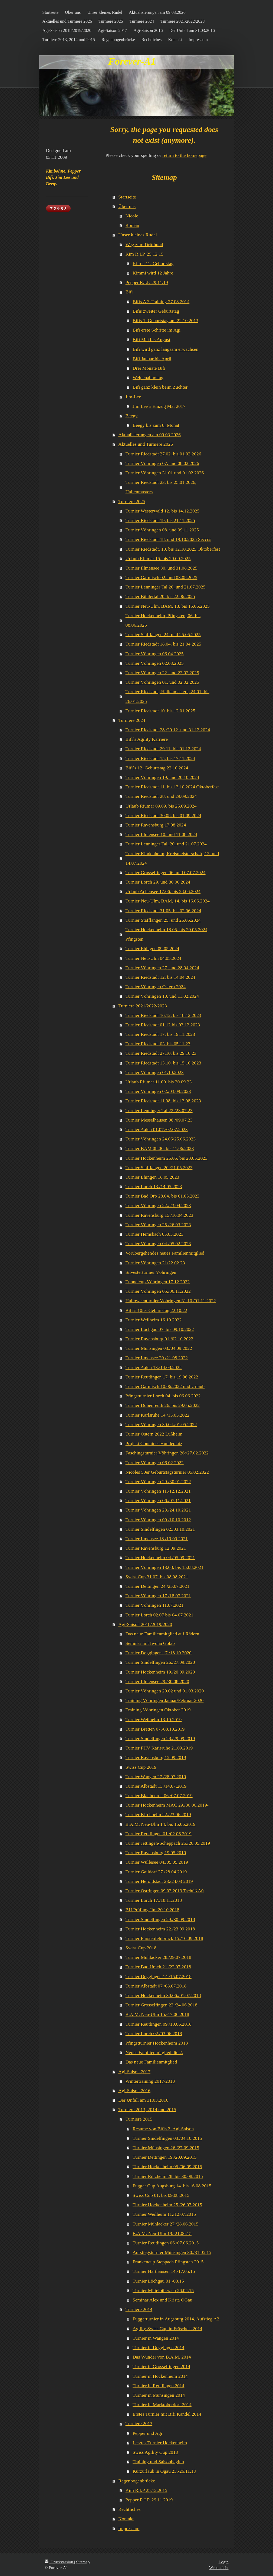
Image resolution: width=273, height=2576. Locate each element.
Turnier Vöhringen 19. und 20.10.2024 (162, 777)
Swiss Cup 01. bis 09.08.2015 (161, 2195)
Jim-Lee (133, 396)
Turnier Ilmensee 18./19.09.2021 (157, 1538)
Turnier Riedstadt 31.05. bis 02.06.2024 (163, 910)
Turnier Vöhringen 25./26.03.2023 (158, 1224)
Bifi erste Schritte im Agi (156, 330)
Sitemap (83, 2562)
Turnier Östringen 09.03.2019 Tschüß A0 (165, 1890)
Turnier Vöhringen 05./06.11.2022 (158, 1291)
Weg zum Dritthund (144, 244)
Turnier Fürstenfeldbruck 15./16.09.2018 (164, 1938)
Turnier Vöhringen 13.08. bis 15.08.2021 (164, 1567)
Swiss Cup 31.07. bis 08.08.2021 (157, 1576)
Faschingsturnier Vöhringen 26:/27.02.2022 (167, 1453)
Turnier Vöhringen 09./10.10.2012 (158, 1519)
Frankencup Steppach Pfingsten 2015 (168, 2261)
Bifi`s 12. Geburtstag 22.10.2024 (157, 768)
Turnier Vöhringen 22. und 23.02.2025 (162, 672)
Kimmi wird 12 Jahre (153, 273)
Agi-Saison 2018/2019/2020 (145, 1624)
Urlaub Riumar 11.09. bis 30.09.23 (159, 1081)
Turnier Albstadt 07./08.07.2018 (156, 1986)
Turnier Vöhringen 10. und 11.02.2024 (162, 996)
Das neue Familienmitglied (151, 2062)
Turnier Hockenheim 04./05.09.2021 (160, 1557)
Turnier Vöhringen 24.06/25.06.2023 (161, 1139)
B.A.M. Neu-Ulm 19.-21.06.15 (162, 2233)
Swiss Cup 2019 (141, 1767)
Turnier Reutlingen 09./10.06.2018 (159, 2024)
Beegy (132, 415)
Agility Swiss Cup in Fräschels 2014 (167, 2328)
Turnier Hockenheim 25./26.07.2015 (167, 2204)
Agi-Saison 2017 (134, 2071)
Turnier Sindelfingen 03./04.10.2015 (167, 2138)
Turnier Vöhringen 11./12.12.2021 (158, 1491)
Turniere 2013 (139, 2423)
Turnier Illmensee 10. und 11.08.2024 (161, 834)
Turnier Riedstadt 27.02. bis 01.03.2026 (163, 454)
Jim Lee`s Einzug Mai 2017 (159, 406)
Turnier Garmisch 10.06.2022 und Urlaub (165, 1386)
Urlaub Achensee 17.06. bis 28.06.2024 (163, 891)
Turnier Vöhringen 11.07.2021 (154, 1605)
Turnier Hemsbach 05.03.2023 (154, 1234)
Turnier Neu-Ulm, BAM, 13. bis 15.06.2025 (168, 606)
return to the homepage (184, 155)
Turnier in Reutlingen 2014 (158, 2385)
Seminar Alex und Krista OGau (162, 2300)
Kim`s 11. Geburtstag (153, 263)
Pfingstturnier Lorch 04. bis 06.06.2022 (163, 1395)
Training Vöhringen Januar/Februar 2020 (165, 1700)
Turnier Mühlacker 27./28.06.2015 (165, 2224)
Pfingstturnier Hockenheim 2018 (157, 2043)
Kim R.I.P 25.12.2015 (146, 2490)
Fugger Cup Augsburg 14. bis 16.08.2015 (172, 2185)
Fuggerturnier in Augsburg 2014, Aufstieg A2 (176, 2319)
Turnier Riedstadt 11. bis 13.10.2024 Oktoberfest (172, 786)
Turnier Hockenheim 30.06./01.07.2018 (163, 1995)
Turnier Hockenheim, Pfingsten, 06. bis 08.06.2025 (163, 620)
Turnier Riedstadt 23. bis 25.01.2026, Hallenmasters (161, 487)
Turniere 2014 (139, 2309)
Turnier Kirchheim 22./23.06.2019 (158, 1814)
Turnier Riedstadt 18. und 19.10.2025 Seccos (168, 539)
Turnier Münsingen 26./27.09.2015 (166, 2147)
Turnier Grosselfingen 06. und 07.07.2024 (166, 872)
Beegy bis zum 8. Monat (156, 425)
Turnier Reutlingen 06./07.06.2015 (166, 2243)
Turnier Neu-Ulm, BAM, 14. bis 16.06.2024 (168, 901)
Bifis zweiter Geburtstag (156, 311)
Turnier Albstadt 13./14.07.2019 (156, 1786)
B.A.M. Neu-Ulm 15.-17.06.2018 (157, 2014)
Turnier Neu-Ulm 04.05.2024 (154, 958)
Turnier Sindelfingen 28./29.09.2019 (160, 1738)
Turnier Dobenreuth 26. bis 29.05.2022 (163, 1405)
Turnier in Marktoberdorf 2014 (162, 2404)
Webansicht (218, 2567)
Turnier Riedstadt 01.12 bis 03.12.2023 (163, 1024)
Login (224, 2562)
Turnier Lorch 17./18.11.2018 (154, 1900)
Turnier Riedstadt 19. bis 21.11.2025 (160, 520)
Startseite (127, 197)
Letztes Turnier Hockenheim (160, 2442)
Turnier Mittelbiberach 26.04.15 (163, 2290)
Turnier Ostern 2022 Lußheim (154, 1434)
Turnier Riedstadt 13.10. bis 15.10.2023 (163, 1063)
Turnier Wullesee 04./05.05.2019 (157, 1862)
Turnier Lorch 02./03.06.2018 (154, 2033)
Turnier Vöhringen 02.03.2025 (155, 663)
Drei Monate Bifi (149, 368)
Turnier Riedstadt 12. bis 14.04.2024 (160, 977)
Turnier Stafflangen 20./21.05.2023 (159, 1167)
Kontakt (126, 2518)
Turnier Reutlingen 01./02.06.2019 (159, 1833)
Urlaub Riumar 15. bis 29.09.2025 (158, 558)
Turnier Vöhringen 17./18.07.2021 (158, 1595)
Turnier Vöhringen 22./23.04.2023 (158, 1205)
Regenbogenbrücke (136, 2481)
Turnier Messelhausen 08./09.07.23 (159, 1120)
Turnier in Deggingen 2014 (158, 2347)
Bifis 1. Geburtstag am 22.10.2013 (165, 320)
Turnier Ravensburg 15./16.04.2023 (159, 1215)
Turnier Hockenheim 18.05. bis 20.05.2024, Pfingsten (167, 934)
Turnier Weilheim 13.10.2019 (154, 1719)
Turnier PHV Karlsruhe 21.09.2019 (159, 1748)
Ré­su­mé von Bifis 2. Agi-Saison (163, 2128)
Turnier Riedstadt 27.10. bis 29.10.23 (161, 1053)
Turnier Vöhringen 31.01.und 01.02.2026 (165, 472)
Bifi (129, 292)
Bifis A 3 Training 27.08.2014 (161, 301)
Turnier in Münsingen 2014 (159, 2395)
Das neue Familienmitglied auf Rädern (162, 1633)
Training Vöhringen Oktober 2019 (158, 1709)
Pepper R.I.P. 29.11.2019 (149, 2499)
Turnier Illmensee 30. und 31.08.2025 (162, 568)
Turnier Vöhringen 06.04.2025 (155, 653)
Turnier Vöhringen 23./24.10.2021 (158, 1510)
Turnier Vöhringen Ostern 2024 (156, 986)
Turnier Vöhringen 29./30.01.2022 (158, 1481)
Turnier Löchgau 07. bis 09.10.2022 (160, 1329)
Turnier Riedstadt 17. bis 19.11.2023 (160, 1034)
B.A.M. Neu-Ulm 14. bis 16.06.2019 (161, 1824)
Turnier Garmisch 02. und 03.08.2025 (162, 577)
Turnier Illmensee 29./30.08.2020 (157, 1681)
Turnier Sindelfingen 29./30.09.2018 (160, 1919)
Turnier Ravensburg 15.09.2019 (156, 1757)
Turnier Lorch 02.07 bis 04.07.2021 (159, 1615)
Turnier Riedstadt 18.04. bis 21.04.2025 (163, 644)
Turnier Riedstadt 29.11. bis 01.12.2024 (163, 748)
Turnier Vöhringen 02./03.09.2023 (158, 1091)
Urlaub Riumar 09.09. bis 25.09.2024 (161, 806)
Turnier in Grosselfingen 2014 (161, 2366)
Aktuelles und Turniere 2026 (145, 444)
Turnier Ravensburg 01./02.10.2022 (159, 1338)
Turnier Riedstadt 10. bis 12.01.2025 (160, 710)
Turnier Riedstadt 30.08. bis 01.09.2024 (163, 815)
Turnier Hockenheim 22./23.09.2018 (160, 1929)
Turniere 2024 (131, 720)
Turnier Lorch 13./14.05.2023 (154, 1186)
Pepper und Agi (147, 2433)
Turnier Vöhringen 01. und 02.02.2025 (162, 682)
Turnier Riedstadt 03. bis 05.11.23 (158, 1043)
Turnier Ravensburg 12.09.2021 (156, 1548)
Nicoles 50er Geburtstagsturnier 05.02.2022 (167, 1472)
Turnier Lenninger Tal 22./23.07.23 (159, 1110)
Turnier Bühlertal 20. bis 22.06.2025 (160, 596)
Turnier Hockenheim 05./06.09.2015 (167, 2166)
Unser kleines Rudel (137, 234)
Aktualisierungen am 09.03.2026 (149, 434)
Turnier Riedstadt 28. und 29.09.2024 (161, 796)
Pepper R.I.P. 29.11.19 (147, 282)
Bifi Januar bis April (152, 358)
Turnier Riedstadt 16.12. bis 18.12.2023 (163, 1015)
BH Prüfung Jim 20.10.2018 (152, 1909)
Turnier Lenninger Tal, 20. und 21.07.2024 (166, 843)
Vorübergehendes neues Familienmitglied (165, 1253)
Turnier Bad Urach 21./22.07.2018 (158, 1966)
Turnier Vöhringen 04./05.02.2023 (158, 1243)
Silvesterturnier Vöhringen (151, 1272)
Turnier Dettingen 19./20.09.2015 (164, 2157)
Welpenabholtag (148, 377)
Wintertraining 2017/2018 (150, 2081)
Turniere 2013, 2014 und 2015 (147, 2109)
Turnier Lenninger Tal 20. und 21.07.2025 (166, 587)
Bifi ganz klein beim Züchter (160, 387)
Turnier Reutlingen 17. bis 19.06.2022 (162, 1377)
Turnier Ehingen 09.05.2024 (152, 948)
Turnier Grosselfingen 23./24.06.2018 (162, 2005)
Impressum (128, 2528)
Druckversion (59, 2562)
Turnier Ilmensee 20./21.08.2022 (157, 1357)
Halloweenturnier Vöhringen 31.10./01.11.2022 (171, 1300)
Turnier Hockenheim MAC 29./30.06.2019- (167, 1805)
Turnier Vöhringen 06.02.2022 (155, 1462)
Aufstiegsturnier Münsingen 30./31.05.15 (172, 2252)
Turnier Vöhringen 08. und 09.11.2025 (162, 530)
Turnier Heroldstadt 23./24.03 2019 (159, 1881)
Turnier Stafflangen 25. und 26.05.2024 (163, 920)
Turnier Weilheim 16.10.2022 (154, 1319)
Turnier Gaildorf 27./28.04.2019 (156, 1871)
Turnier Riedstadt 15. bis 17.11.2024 (160, 758)
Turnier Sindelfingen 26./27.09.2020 (160, 1662)
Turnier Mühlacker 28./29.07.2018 (158, 1957)
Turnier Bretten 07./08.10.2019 (155, 1729)
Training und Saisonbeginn (158, 2461)
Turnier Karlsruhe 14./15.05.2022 (157, 1415)
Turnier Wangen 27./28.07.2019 (156, 1776)
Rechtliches (129, 2509)
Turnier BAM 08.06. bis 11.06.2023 (160, 1148)
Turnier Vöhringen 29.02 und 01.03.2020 (165, 1691)
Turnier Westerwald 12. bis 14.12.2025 (163, 511)
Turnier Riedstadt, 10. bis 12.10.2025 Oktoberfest (173, 549)
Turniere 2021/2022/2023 (142, 1005)
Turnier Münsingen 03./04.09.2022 (159, 1348)
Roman (132, 225)
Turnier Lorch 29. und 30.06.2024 (158, 882)
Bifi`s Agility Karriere (147, 739)
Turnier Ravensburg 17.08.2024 (156, 825)
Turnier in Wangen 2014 (156, 2338)
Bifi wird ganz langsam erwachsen (165, 349)
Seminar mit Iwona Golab (150, 1643)
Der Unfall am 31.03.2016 (143, 2100)
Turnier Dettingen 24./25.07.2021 (157, 1586)
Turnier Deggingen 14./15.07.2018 (159, 1976)
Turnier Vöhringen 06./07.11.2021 (158, 1500)
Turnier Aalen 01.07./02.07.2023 (157, 1129)
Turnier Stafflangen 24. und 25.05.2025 (163, 634)
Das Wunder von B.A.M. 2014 (162, 2357)
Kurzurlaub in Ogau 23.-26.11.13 (164, 2471)
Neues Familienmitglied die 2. (154, 2052)
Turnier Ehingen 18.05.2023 (152, 1177)
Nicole (132, 216)
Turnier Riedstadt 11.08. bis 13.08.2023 (163, 1100)
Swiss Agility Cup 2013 (155, 2452)
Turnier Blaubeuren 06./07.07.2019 (159, 1795)
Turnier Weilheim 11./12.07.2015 (164, 2214)
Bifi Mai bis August (151, 339)
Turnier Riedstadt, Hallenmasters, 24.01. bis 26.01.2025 (167, 696)
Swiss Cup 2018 (141, 1947)
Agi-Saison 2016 (134, 2090)
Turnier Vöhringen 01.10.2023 (155, 1072)
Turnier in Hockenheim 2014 (160, 2376)
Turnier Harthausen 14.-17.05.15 (164, 2271)
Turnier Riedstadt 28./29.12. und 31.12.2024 (168, 729)
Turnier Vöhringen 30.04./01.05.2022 (161, 1424)
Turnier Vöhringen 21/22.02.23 (155, 1262)
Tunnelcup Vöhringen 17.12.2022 (158, 1281)
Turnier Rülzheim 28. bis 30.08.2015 (168, 2176)
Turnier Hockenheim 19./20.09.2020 (160, 1672)
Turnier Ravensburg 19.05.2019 (156, 1852)
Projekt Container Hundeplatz (154, 1443)
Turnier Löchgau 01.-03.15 (158, 2281)
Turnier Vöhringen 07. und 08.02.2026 (162, 463)
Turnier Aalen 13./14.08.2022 (154, 1367)
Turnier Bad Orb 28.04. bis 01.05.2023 (163, 1196)
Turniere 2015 (139, 2119)
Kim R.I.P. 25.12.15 (144, 254)
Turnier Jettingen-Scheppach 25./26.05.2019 (168, 1843)
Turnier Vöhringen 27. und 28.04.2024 (162, 967)
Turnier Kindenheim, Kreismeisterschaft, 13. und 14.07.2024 (172, 858)
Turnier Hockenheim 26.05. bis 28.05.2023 (167, 1158)
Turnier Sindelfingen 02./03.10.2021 (160, 1529)
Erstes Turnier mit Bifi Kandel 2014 (167, 2414)
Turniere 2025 (131, 501)
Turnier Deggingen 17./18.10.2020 (159, 1652)
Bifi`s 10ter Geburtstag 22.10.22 (156, 1310)
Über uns (127, 206)
